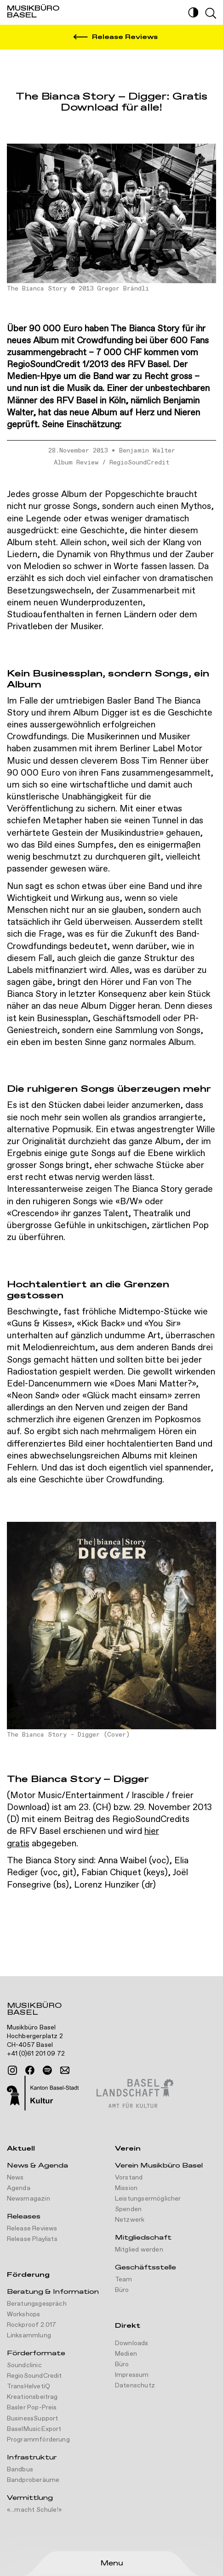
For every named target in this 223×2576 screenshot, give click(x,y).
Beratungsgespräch (37, 2304)
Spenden (128, 2209)
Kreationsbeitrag (32, 2397)
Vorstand (129, 2178)
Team (123, 2279)
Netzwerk (130, 2220)
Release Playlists (32, 2239)
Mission (126, 2188)
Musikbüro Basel (34, 2010)
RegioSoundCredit (139, 462)
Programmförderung (38, 2440)
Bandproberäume (33, 2480)
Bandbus (20, 2469)
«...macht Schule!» (34, 2510)
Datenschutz (135, 2385)
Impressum (132, 2375)
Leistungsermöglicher (148, 2199)
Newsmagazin (28, 2199)
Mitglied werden (139, 2250)
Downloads (132, 2343)
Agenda (18, 2188)
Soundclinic (24, 2365)
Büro (122, 2290)
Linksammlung (29, 2335)
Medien (126, 2354)
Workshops (23, 2314)
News (15, 2178)
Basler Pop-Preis (32, 2407)
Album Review (76, 462)
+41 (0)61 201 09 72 (36, 2054)
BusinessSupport (32, 2418)
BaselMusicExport (34, 2429)
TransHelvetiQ (29, 2386)
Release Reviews (32, 2228)
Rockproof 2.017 (32, 2325)
